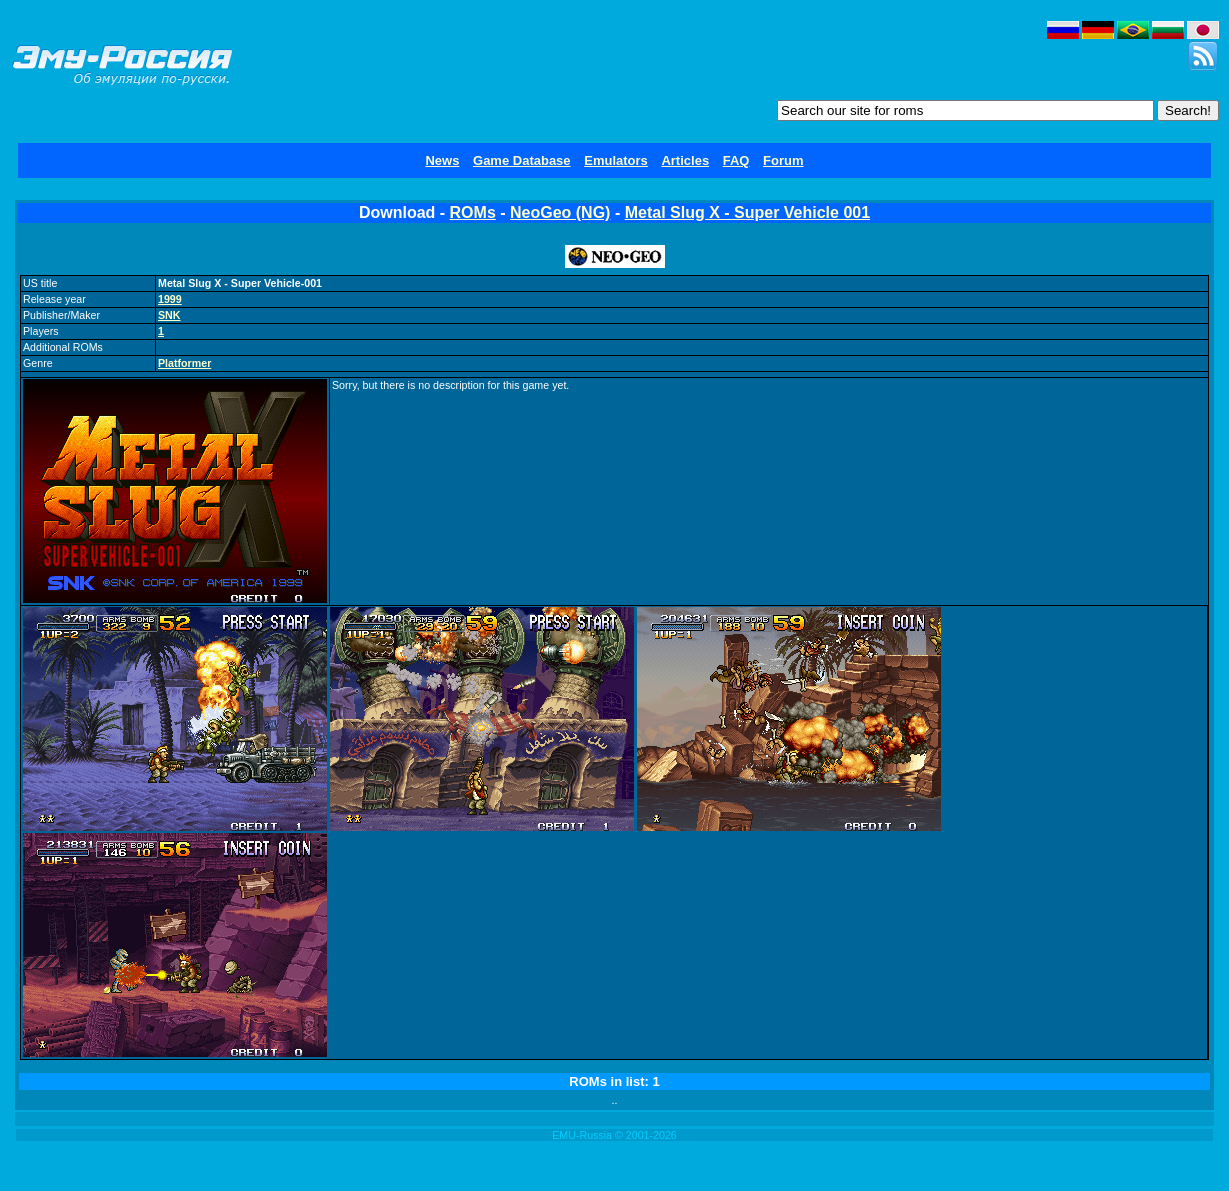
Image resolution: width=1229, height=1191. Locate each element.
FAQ (736, 160)
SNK (169, 315)
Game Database (522, 160)
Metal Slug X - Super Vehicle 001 (747, 212)
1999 (170, 299)
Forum (783, 160)
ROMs (473, 212)
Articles (685, 160)
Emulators (616, 160)
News (442, 160)
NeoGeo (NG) (560, 212)
